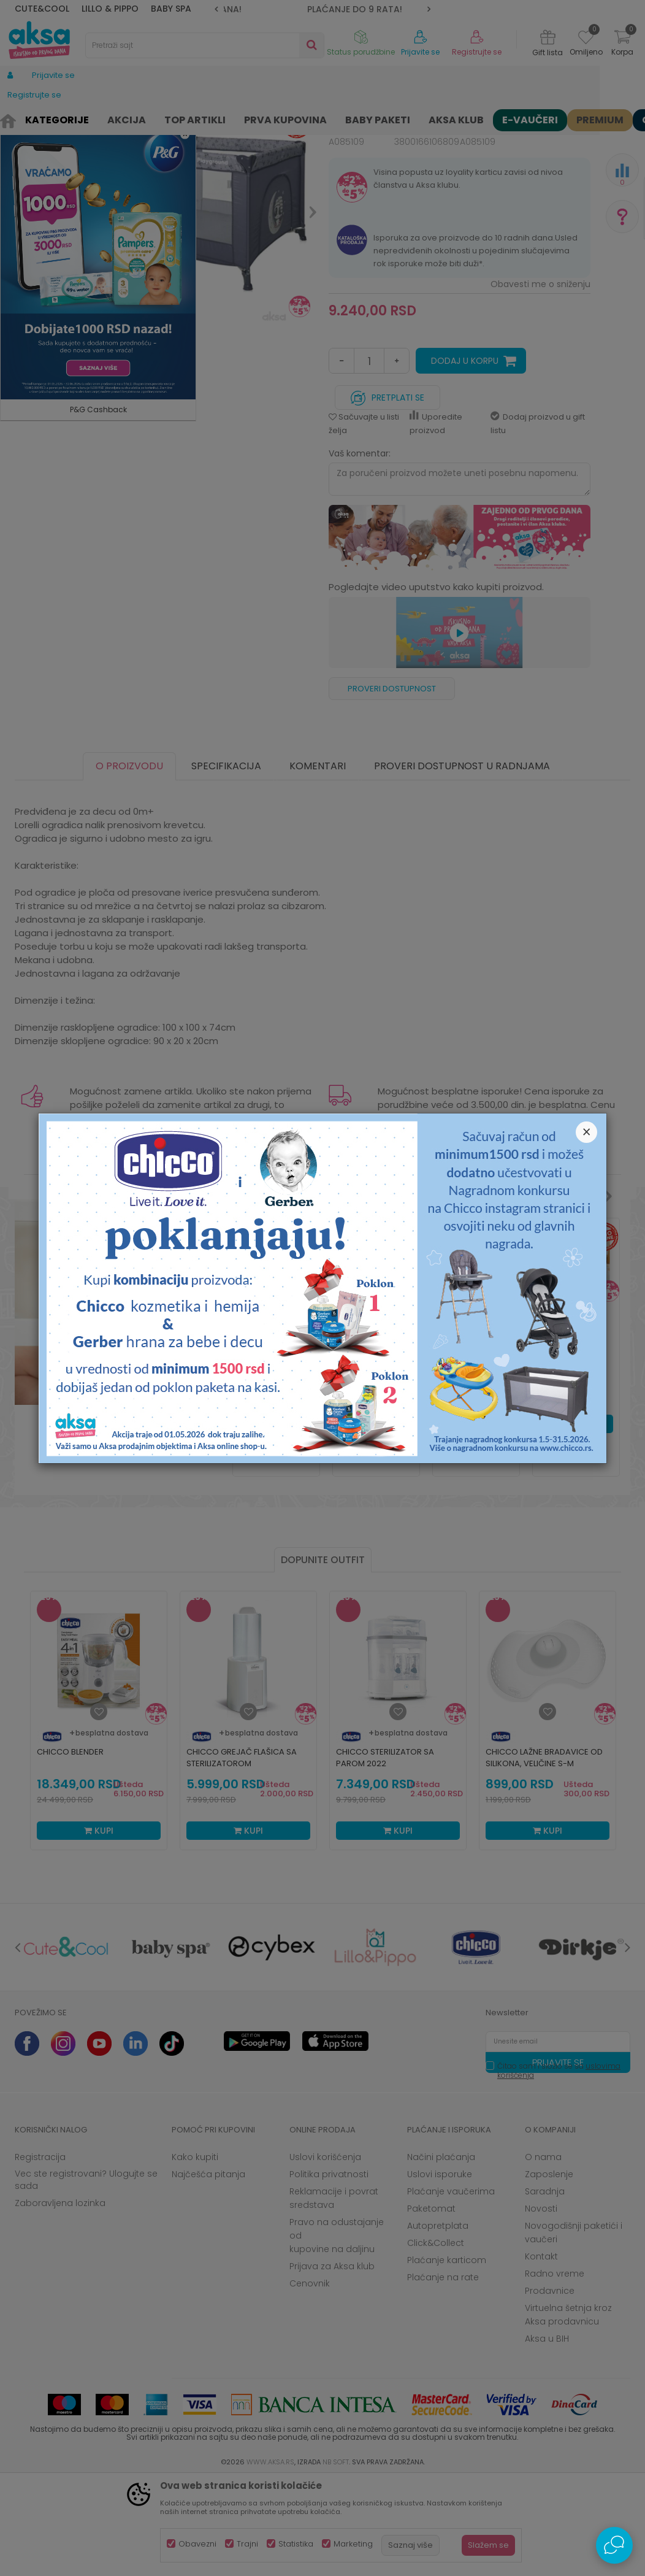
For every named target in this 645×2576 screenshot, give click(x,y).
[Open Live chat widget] (614, 2545)
